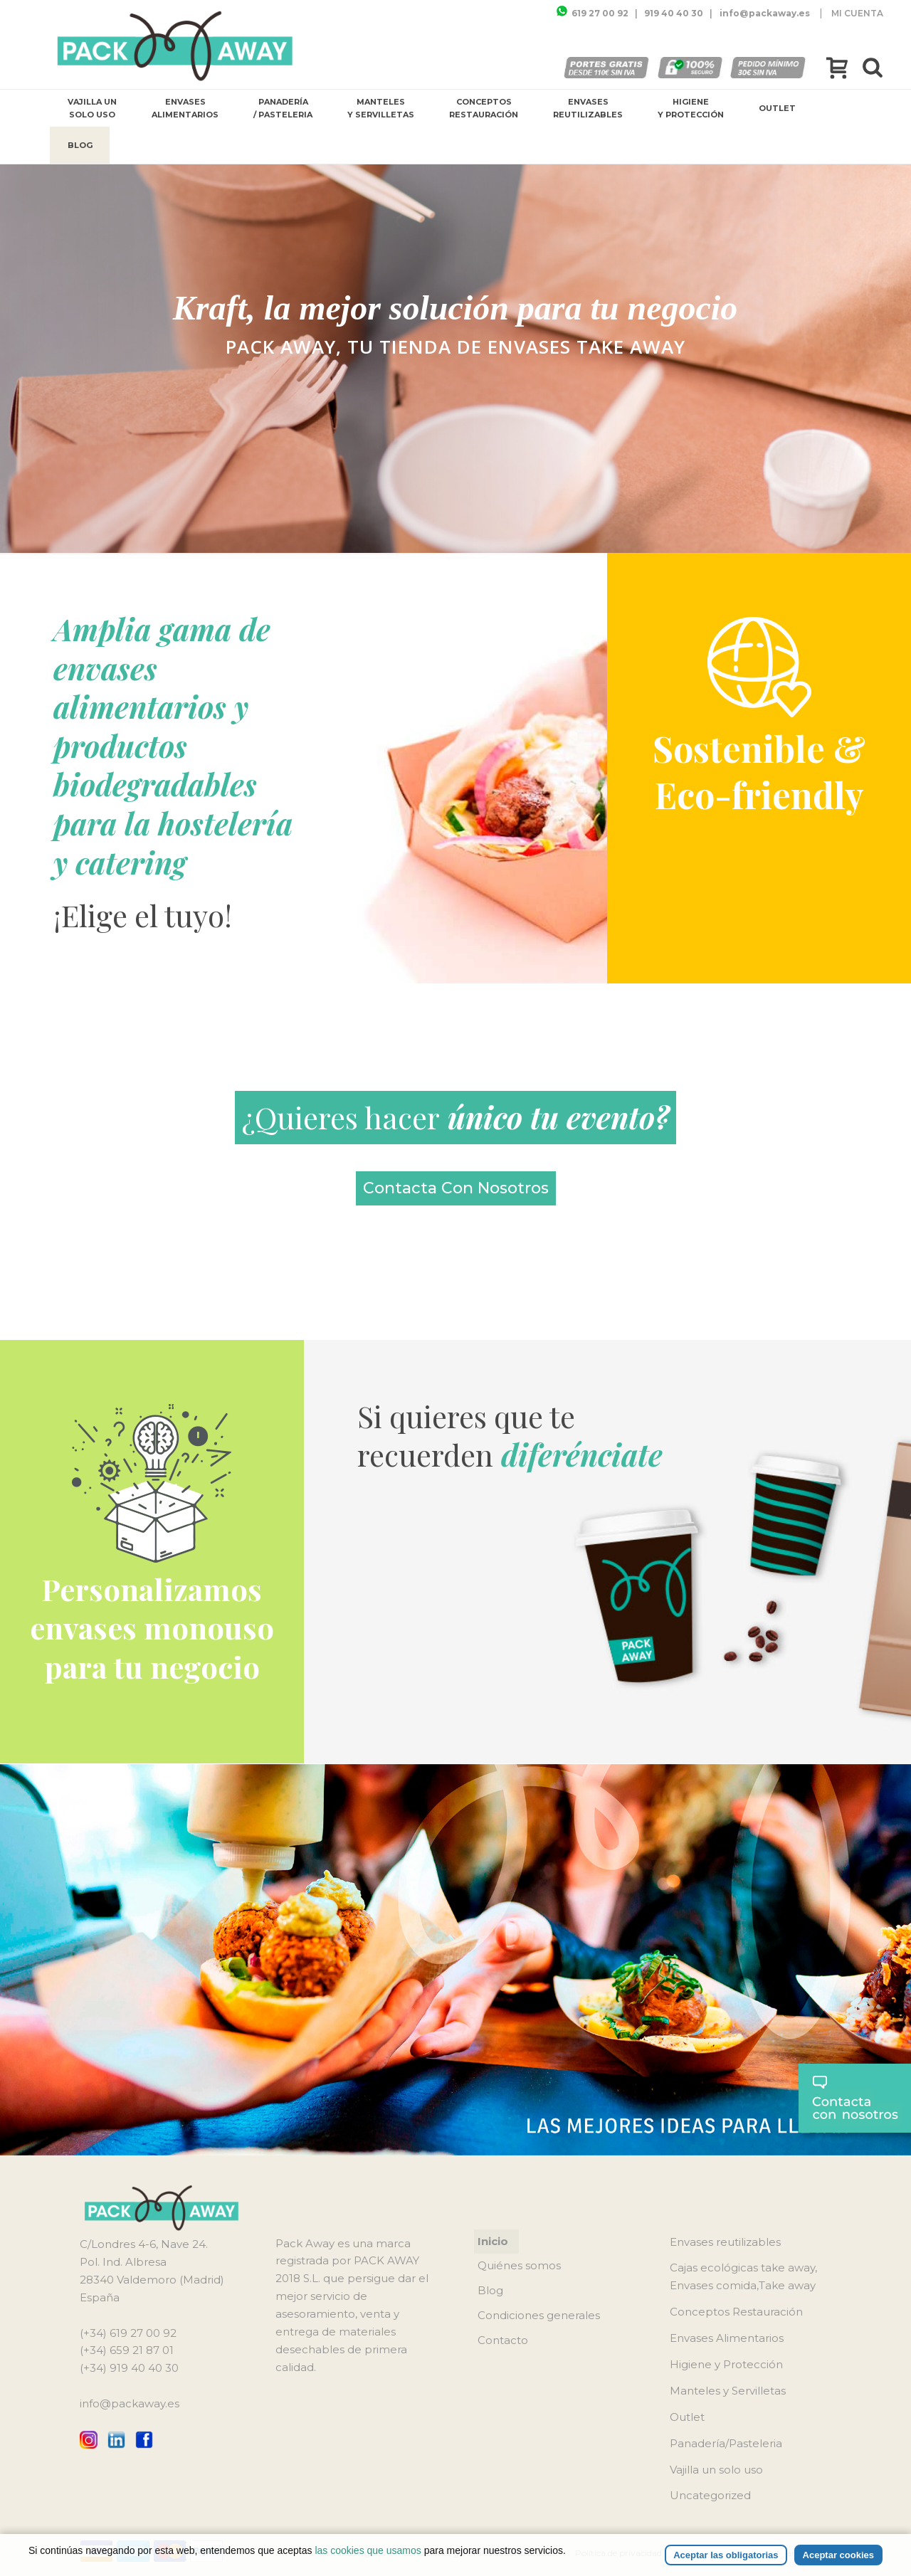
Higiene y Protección (691, 108)
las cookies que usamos (368, 2550)
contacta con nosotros (456, 1188)
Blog (80, 145)
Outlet (777, 108)
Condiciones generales (539, 2315)
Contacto (503, 2340)
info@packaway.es (129, 2403)
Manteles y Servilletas (380, 108)
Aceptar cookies (838, 2555)
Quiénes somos (519, 2265)
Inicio (493, 2241)
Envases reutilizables (588, 108)
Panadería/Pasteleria (726, 2443)
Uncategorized (710, 2495)
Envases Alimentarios (185, 108)
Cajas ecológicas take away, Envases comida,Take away (743, 2276)
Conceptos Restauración (483, 108)
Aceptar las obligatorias (725, 2555)
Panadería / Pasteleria (282, 108)
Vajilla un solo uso (92, 108)
